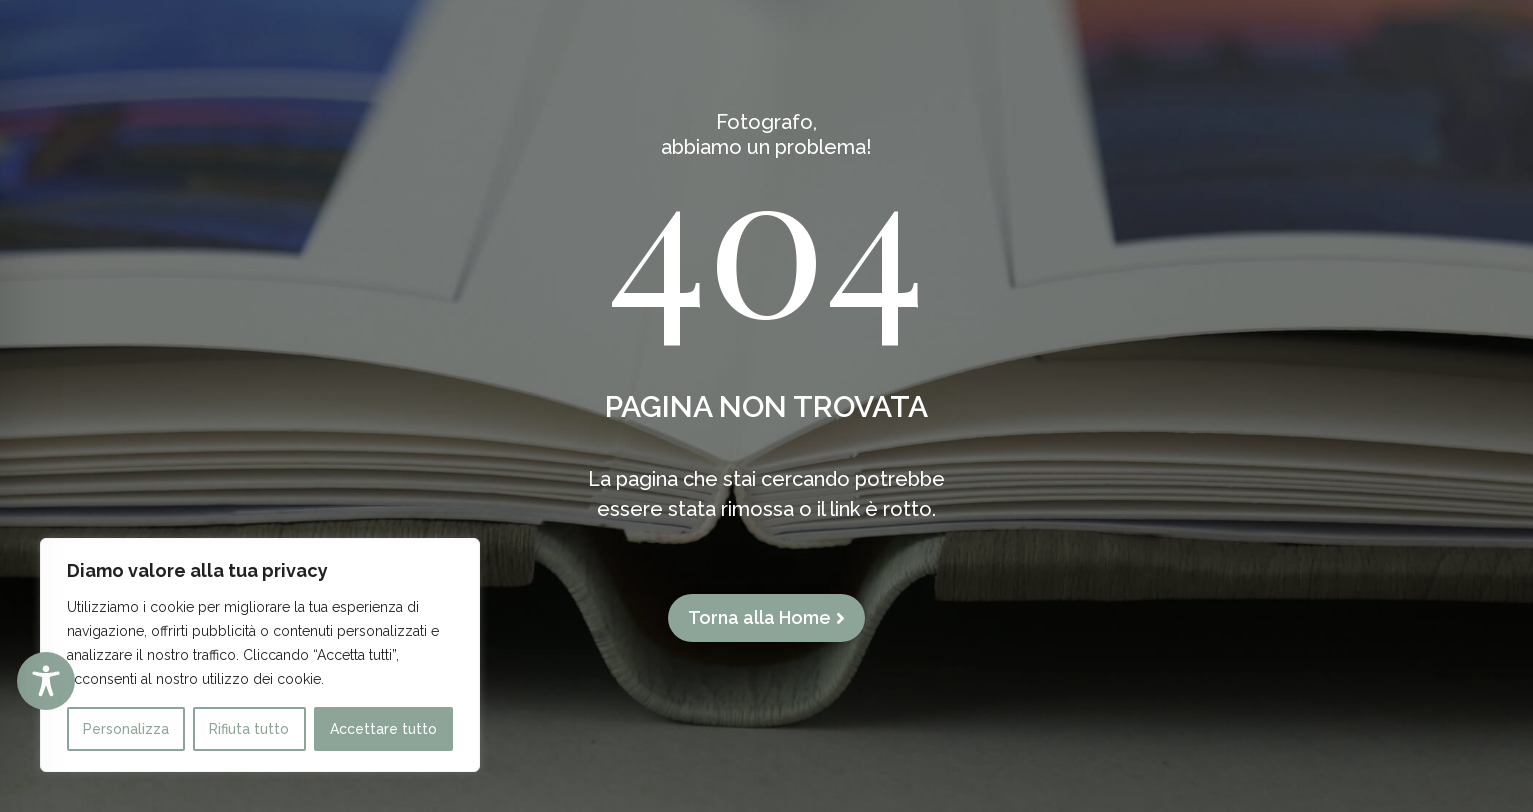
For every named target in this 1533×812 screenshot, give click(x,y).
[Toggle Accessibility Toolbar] (46, 681)
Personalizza (126, 729)
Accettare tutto (383, 729)
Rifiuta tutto (249, 729)
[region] (260, 655)
